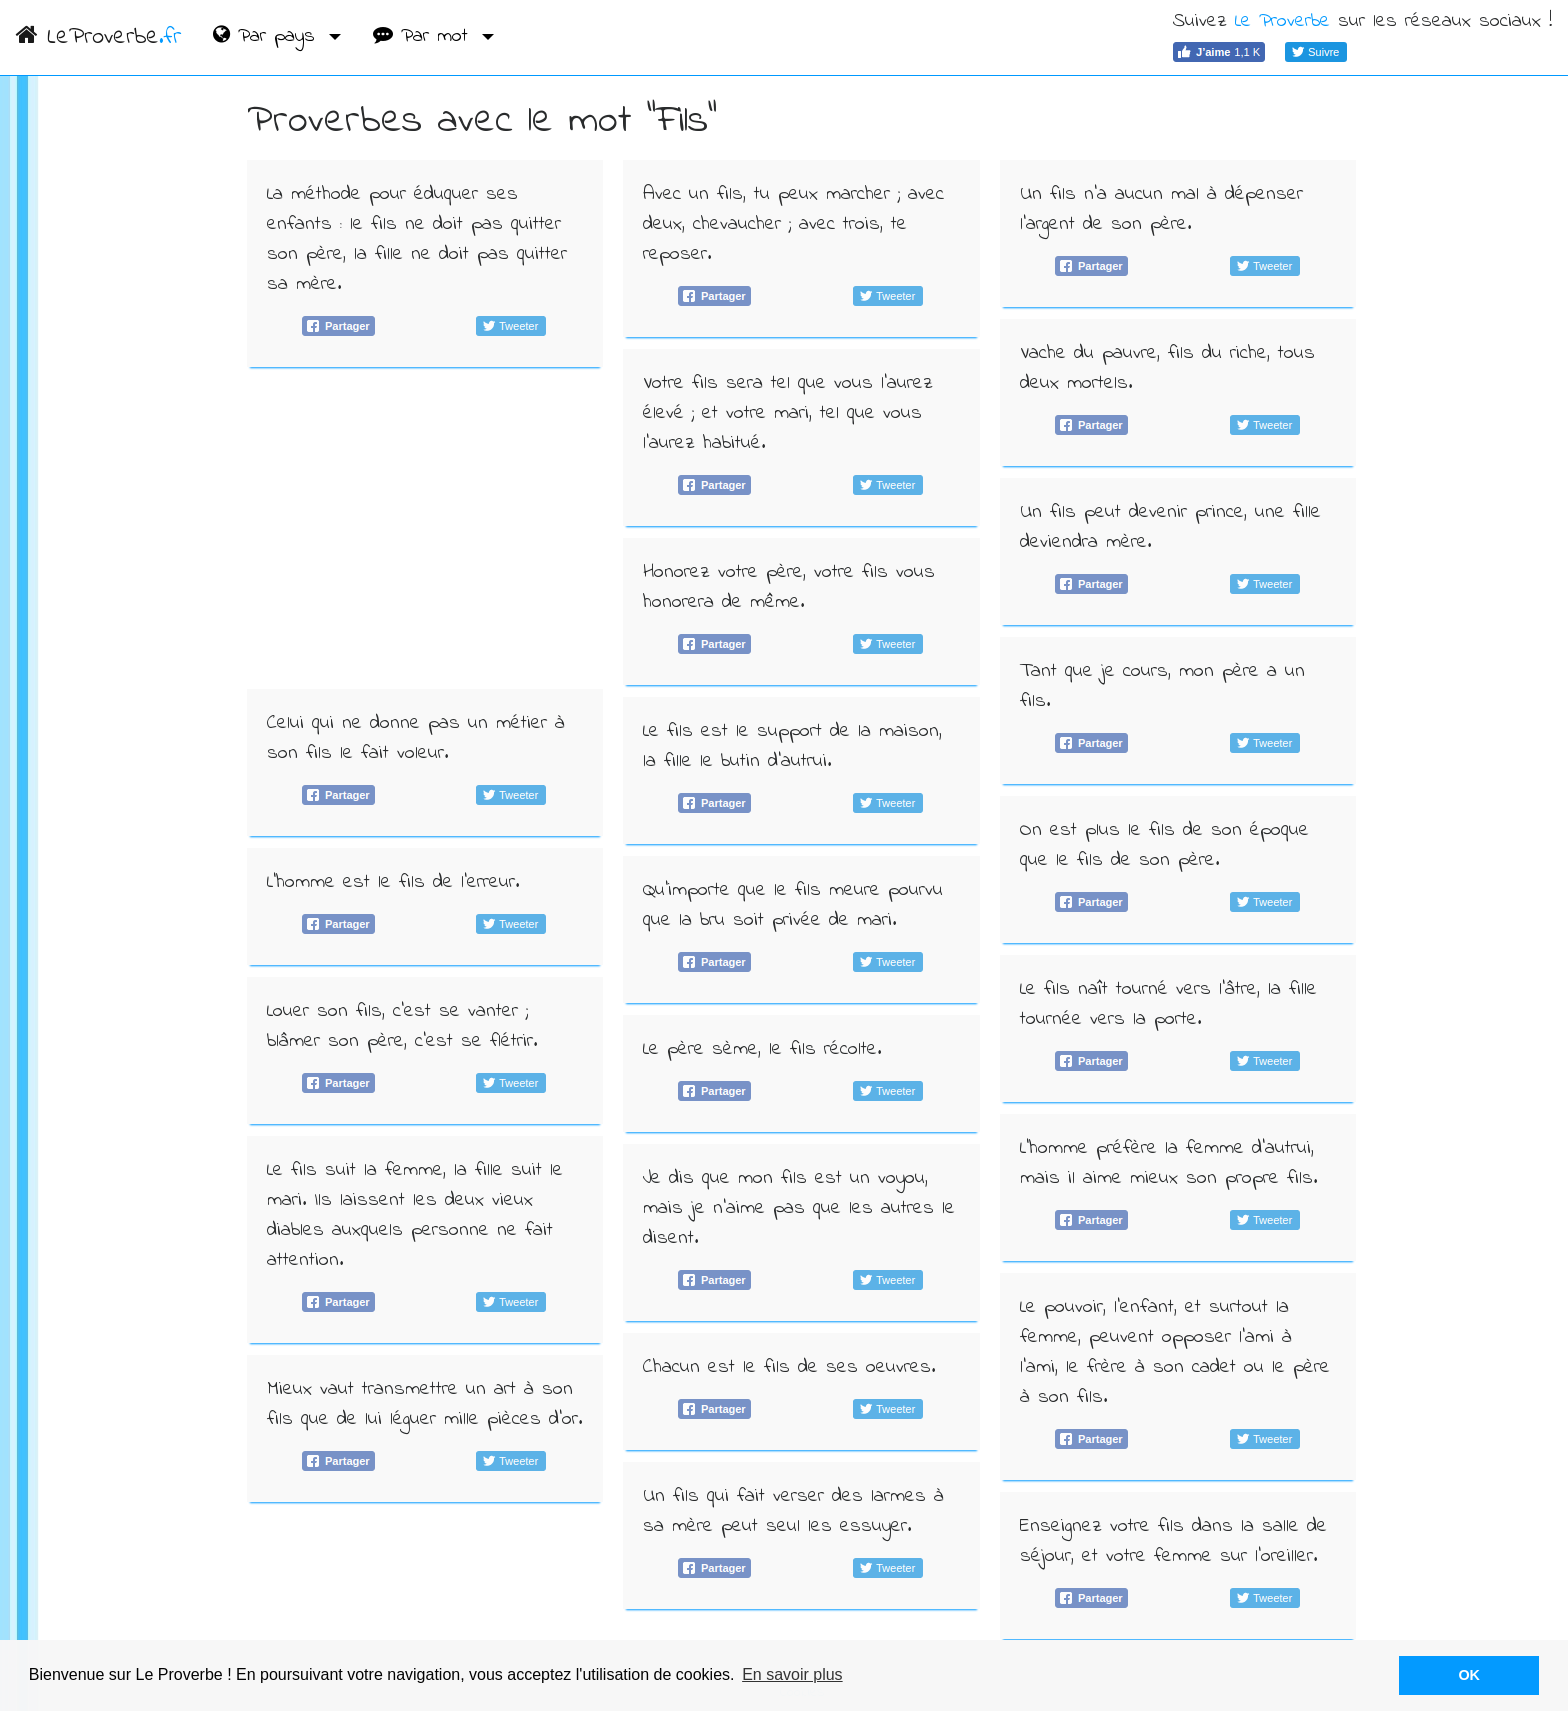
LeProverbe (98, 37)
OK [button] (1469, 1675)
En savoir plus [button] (792, 1674)
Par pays (268, 36)
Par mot (424, 36)
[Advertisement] (425, 528)
